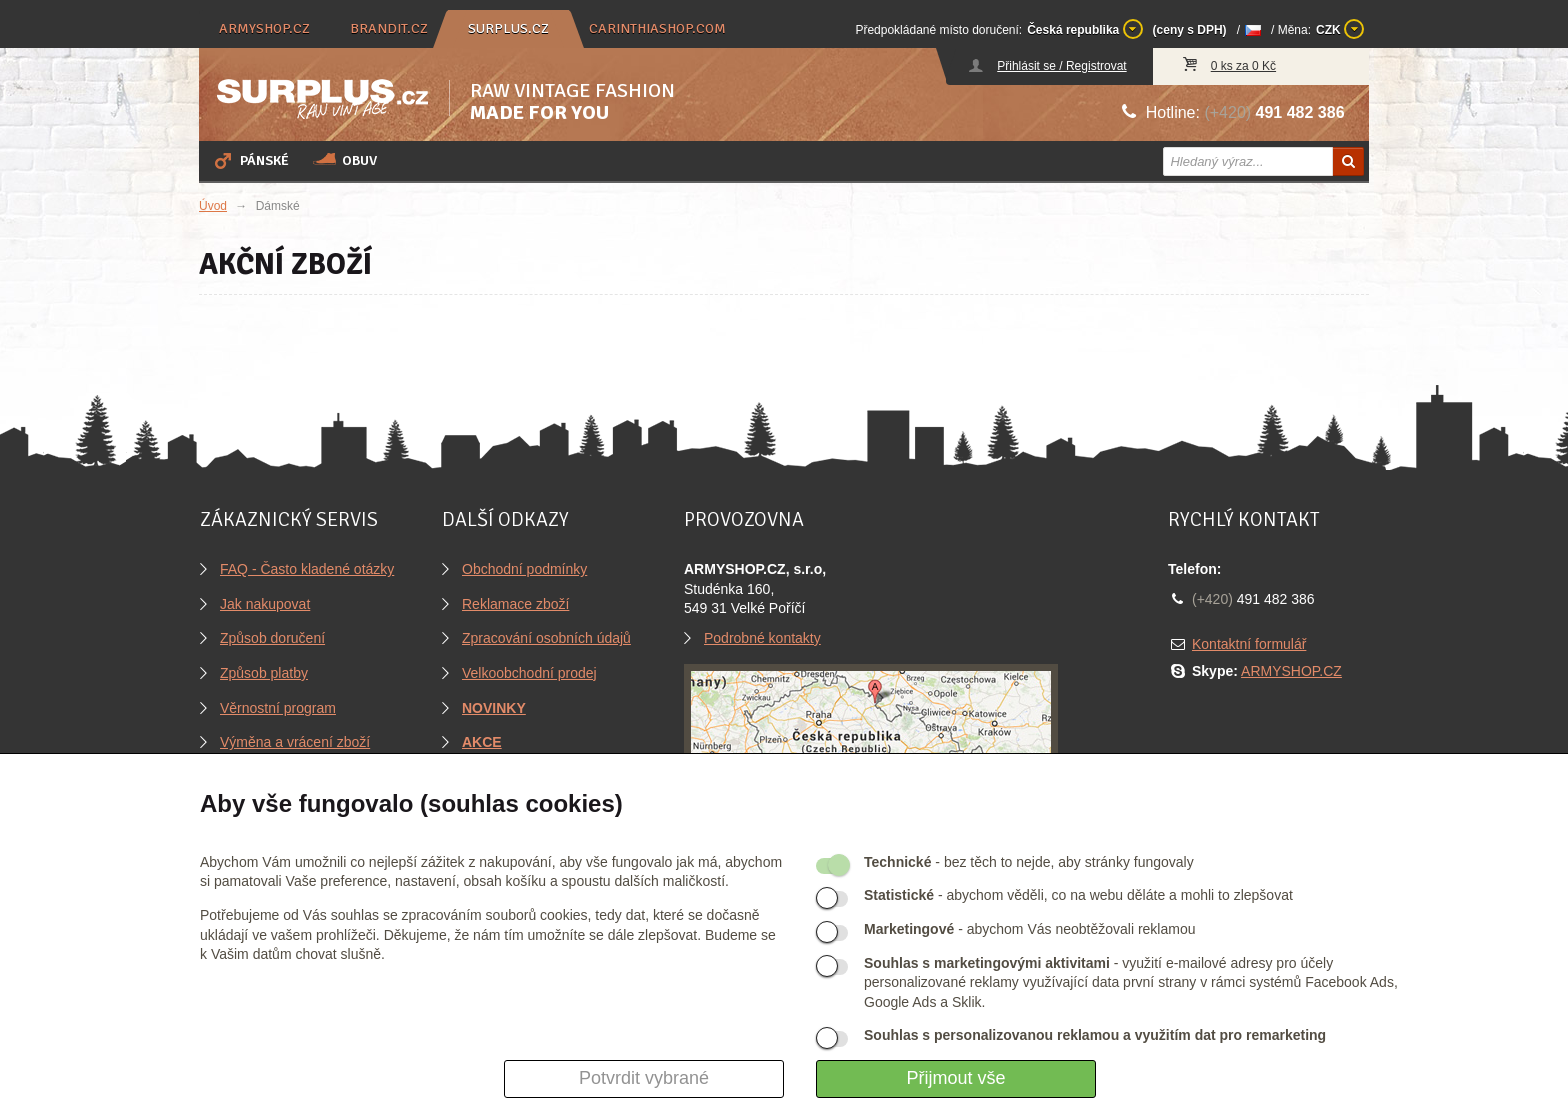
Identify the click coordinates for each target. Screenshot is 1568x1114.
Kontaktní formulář (1249, 644)
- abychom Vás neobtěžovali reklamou (1029, 929)
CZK (1340, 29)
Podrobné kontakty (762, 638)
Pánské (250, 160)
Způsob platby (264, 673)
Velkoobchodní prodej (529, 673)
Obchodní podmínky (524, 569)
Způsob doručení (272, 638)
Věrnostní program (278, 708)
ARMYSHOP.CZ (1291, 671)
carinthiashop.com (657, 28)
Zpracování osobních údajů (546, 638)
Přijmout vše (955, 1078)
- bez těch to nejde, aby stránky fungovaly (1029, 862)
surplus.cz (508, 28)
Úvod (213, 206)
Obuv (345, 160)
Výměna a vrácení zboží (295, 742)
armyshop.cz (264, 28)
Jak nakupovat (265, 604)
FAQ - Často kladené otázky (307, 569)
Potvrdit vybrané (644, 1078)
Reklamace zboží (515, 604)
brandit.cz (389, 28)
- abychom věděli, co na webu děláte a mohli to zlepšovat (1078, 895)
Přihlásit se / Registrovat (1061, 66)
